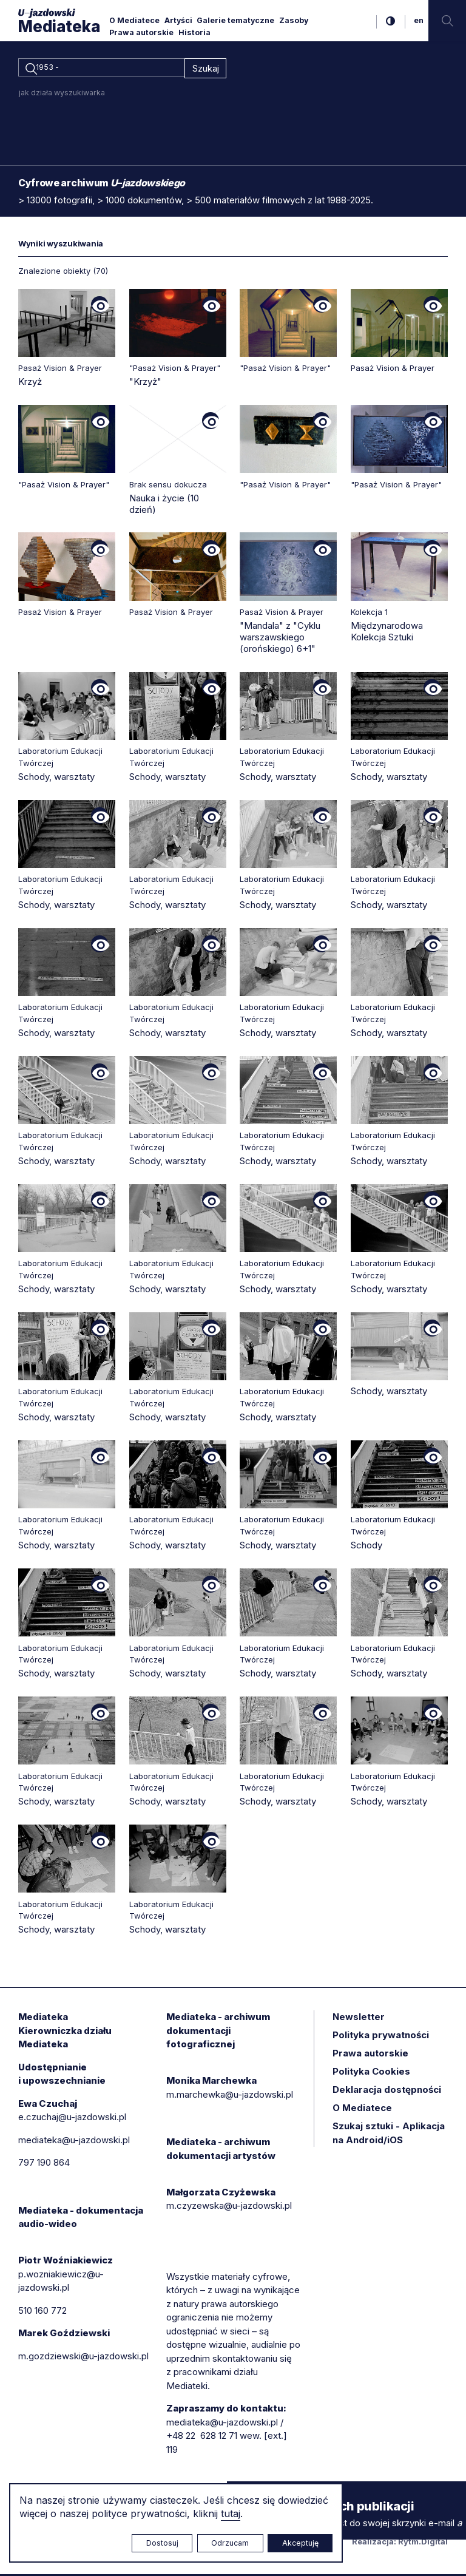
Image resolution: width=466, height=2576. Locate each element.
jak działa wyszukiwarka (62, 94)
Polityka (371, 2073)
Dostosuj (162, 2542)
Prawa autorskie (141, 32)
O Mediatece (134, 20)
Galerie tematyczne (235, 20)
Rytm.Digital (423, 2543)
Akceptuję (300, 2542)
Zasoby (293, 20)
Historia (194, 32)
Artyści (178, 20)
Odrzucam (230, 2542)
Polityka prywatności (381, 2036)
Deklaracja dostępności (387, 2091)
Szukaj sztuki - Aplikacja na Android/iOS (389, 2134)
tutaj (230, 2513)
